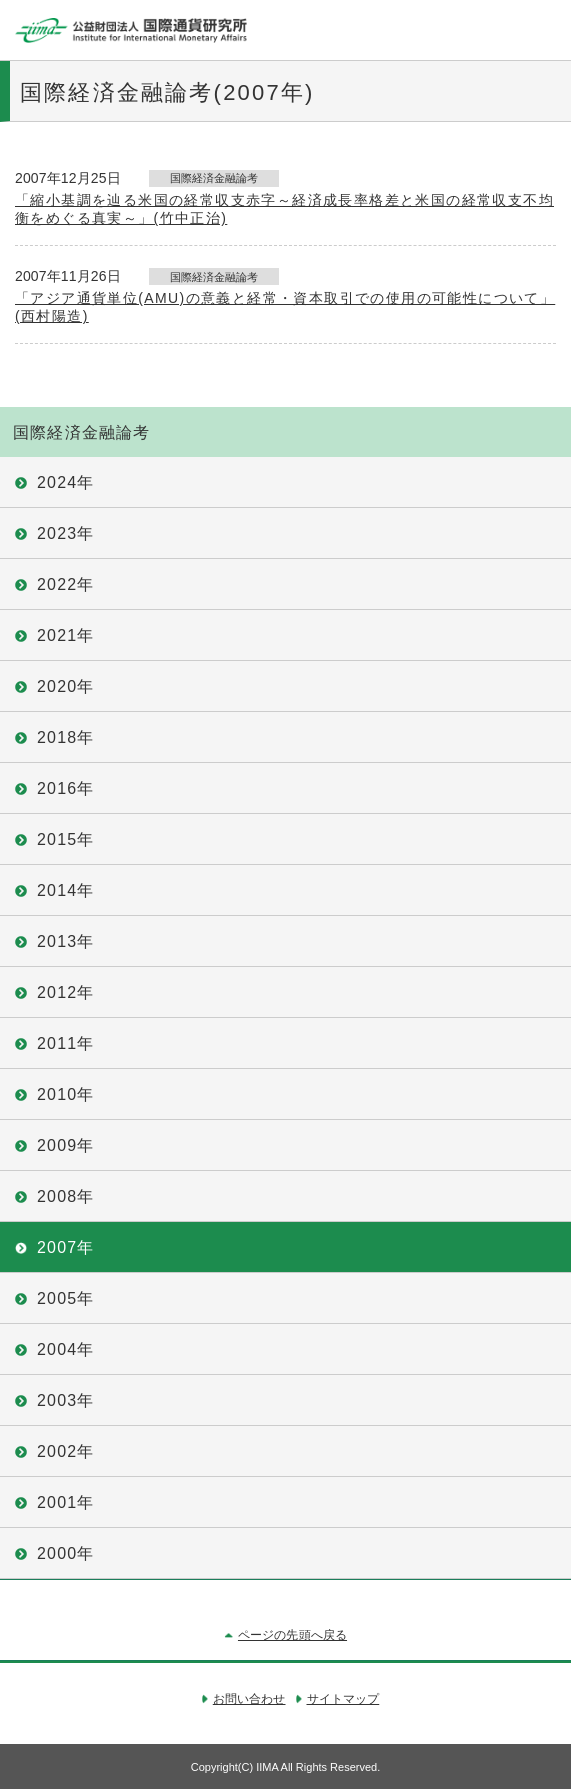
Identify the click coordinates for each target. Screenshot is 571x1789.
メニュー (541, 30)
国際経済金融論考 (82, 432)
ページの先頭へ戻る (292, 1635)
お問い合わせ (249, 1699)
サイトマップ (343, 1699)
